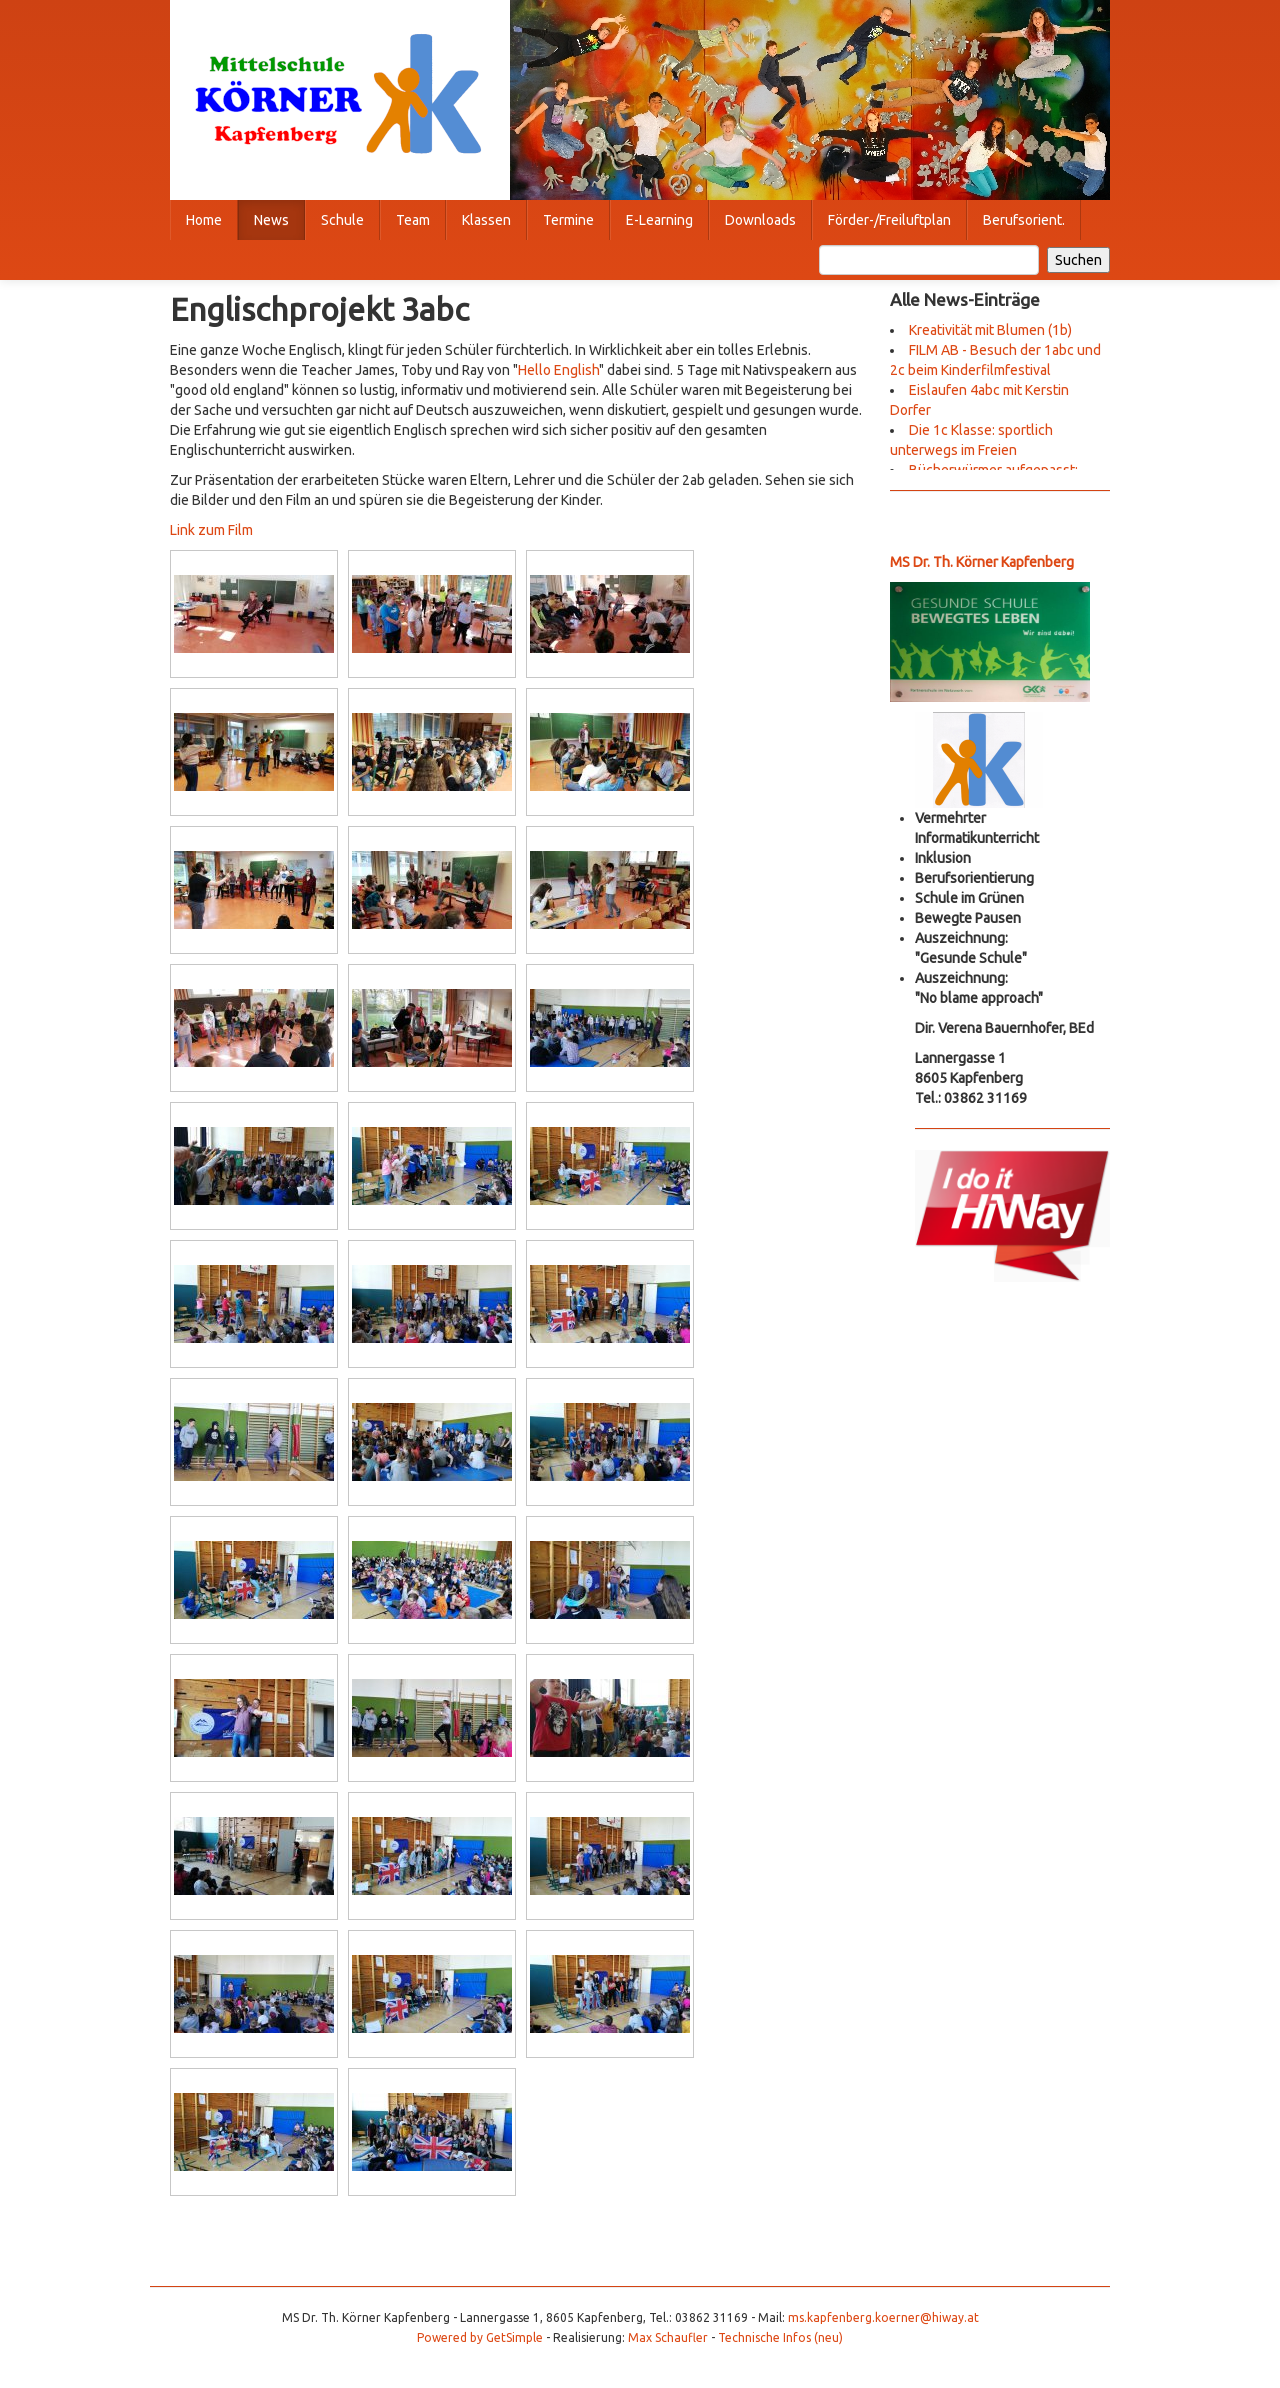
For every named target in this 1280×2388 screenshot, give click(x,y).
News (271, 220)
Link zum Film (211, 530)
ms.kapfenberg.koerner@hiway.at (883, 2317)
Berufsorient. (1024, 220)
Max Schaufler (668, 2337)
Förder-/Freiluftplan (889, 220)
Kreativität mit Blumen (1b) (990, 330)
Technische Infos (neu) (780, 2337)
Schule (342, 220)
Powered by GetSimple (480, 2337)
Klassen (486, 220)
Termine (568, 220)
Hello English (558, 370)
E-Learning (659, 220)
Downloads (760, 220)
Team (413, 220)
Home (204, 220)
